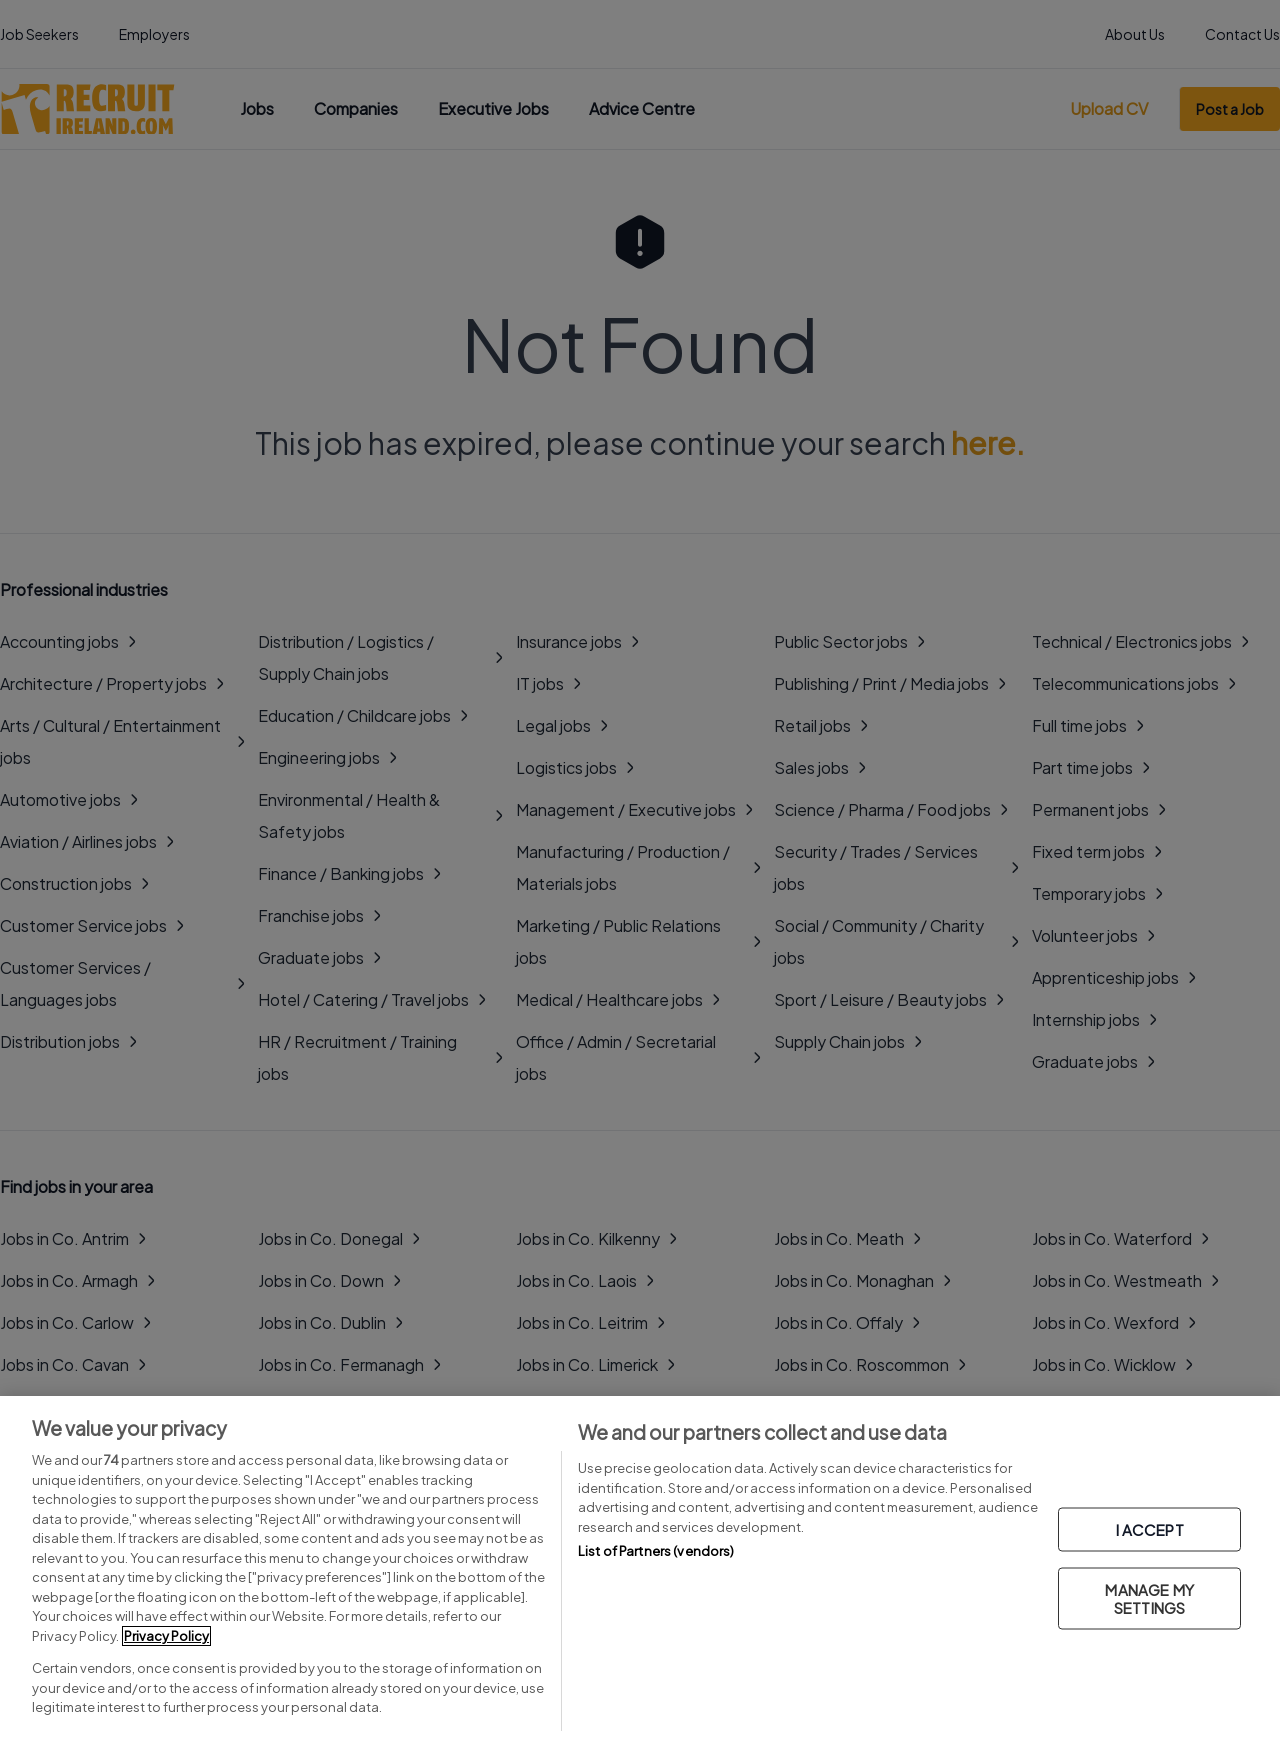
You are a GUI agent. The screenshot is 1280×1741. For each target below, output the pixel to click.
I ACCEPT (1150, 1528)
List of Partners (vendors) (656, 1551)
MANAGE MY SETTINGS (1149, 1597)
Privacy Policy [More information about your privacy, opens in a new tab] (166, 1636)
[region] (640, 1568)
